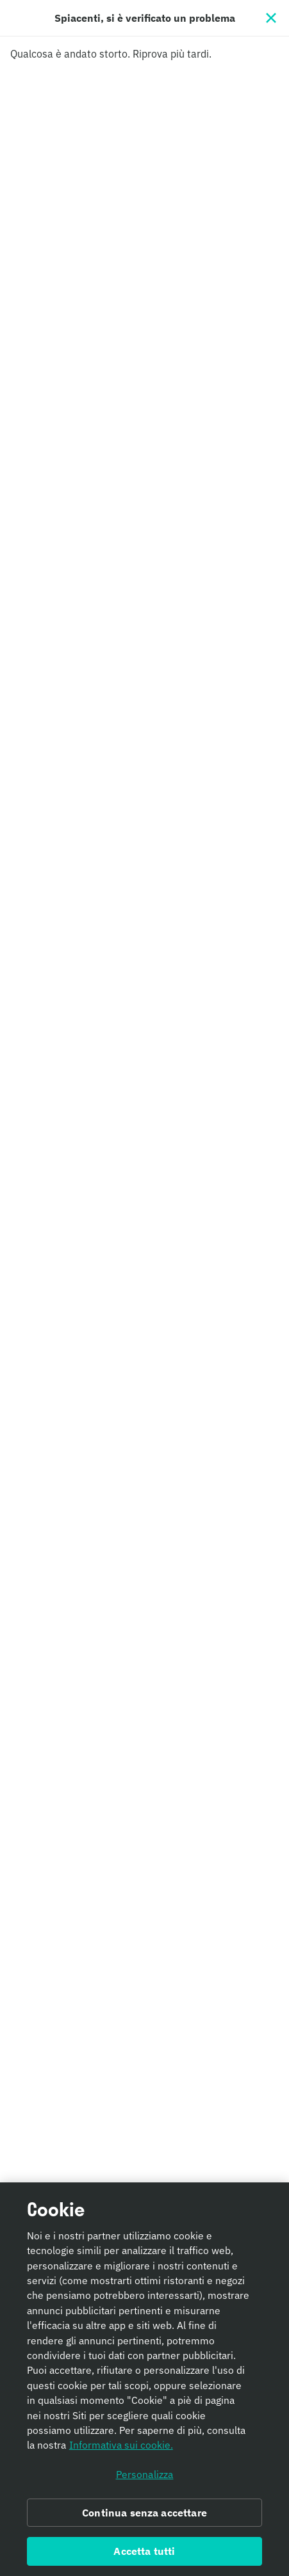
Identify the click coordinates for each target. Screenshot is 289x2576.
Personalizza (145, 2478)
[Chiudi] (271, 18)
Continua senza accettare (144, 2516)
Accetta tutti (144, 2554)
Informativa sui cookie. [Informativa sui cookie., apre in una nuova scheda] (121, 2449)
